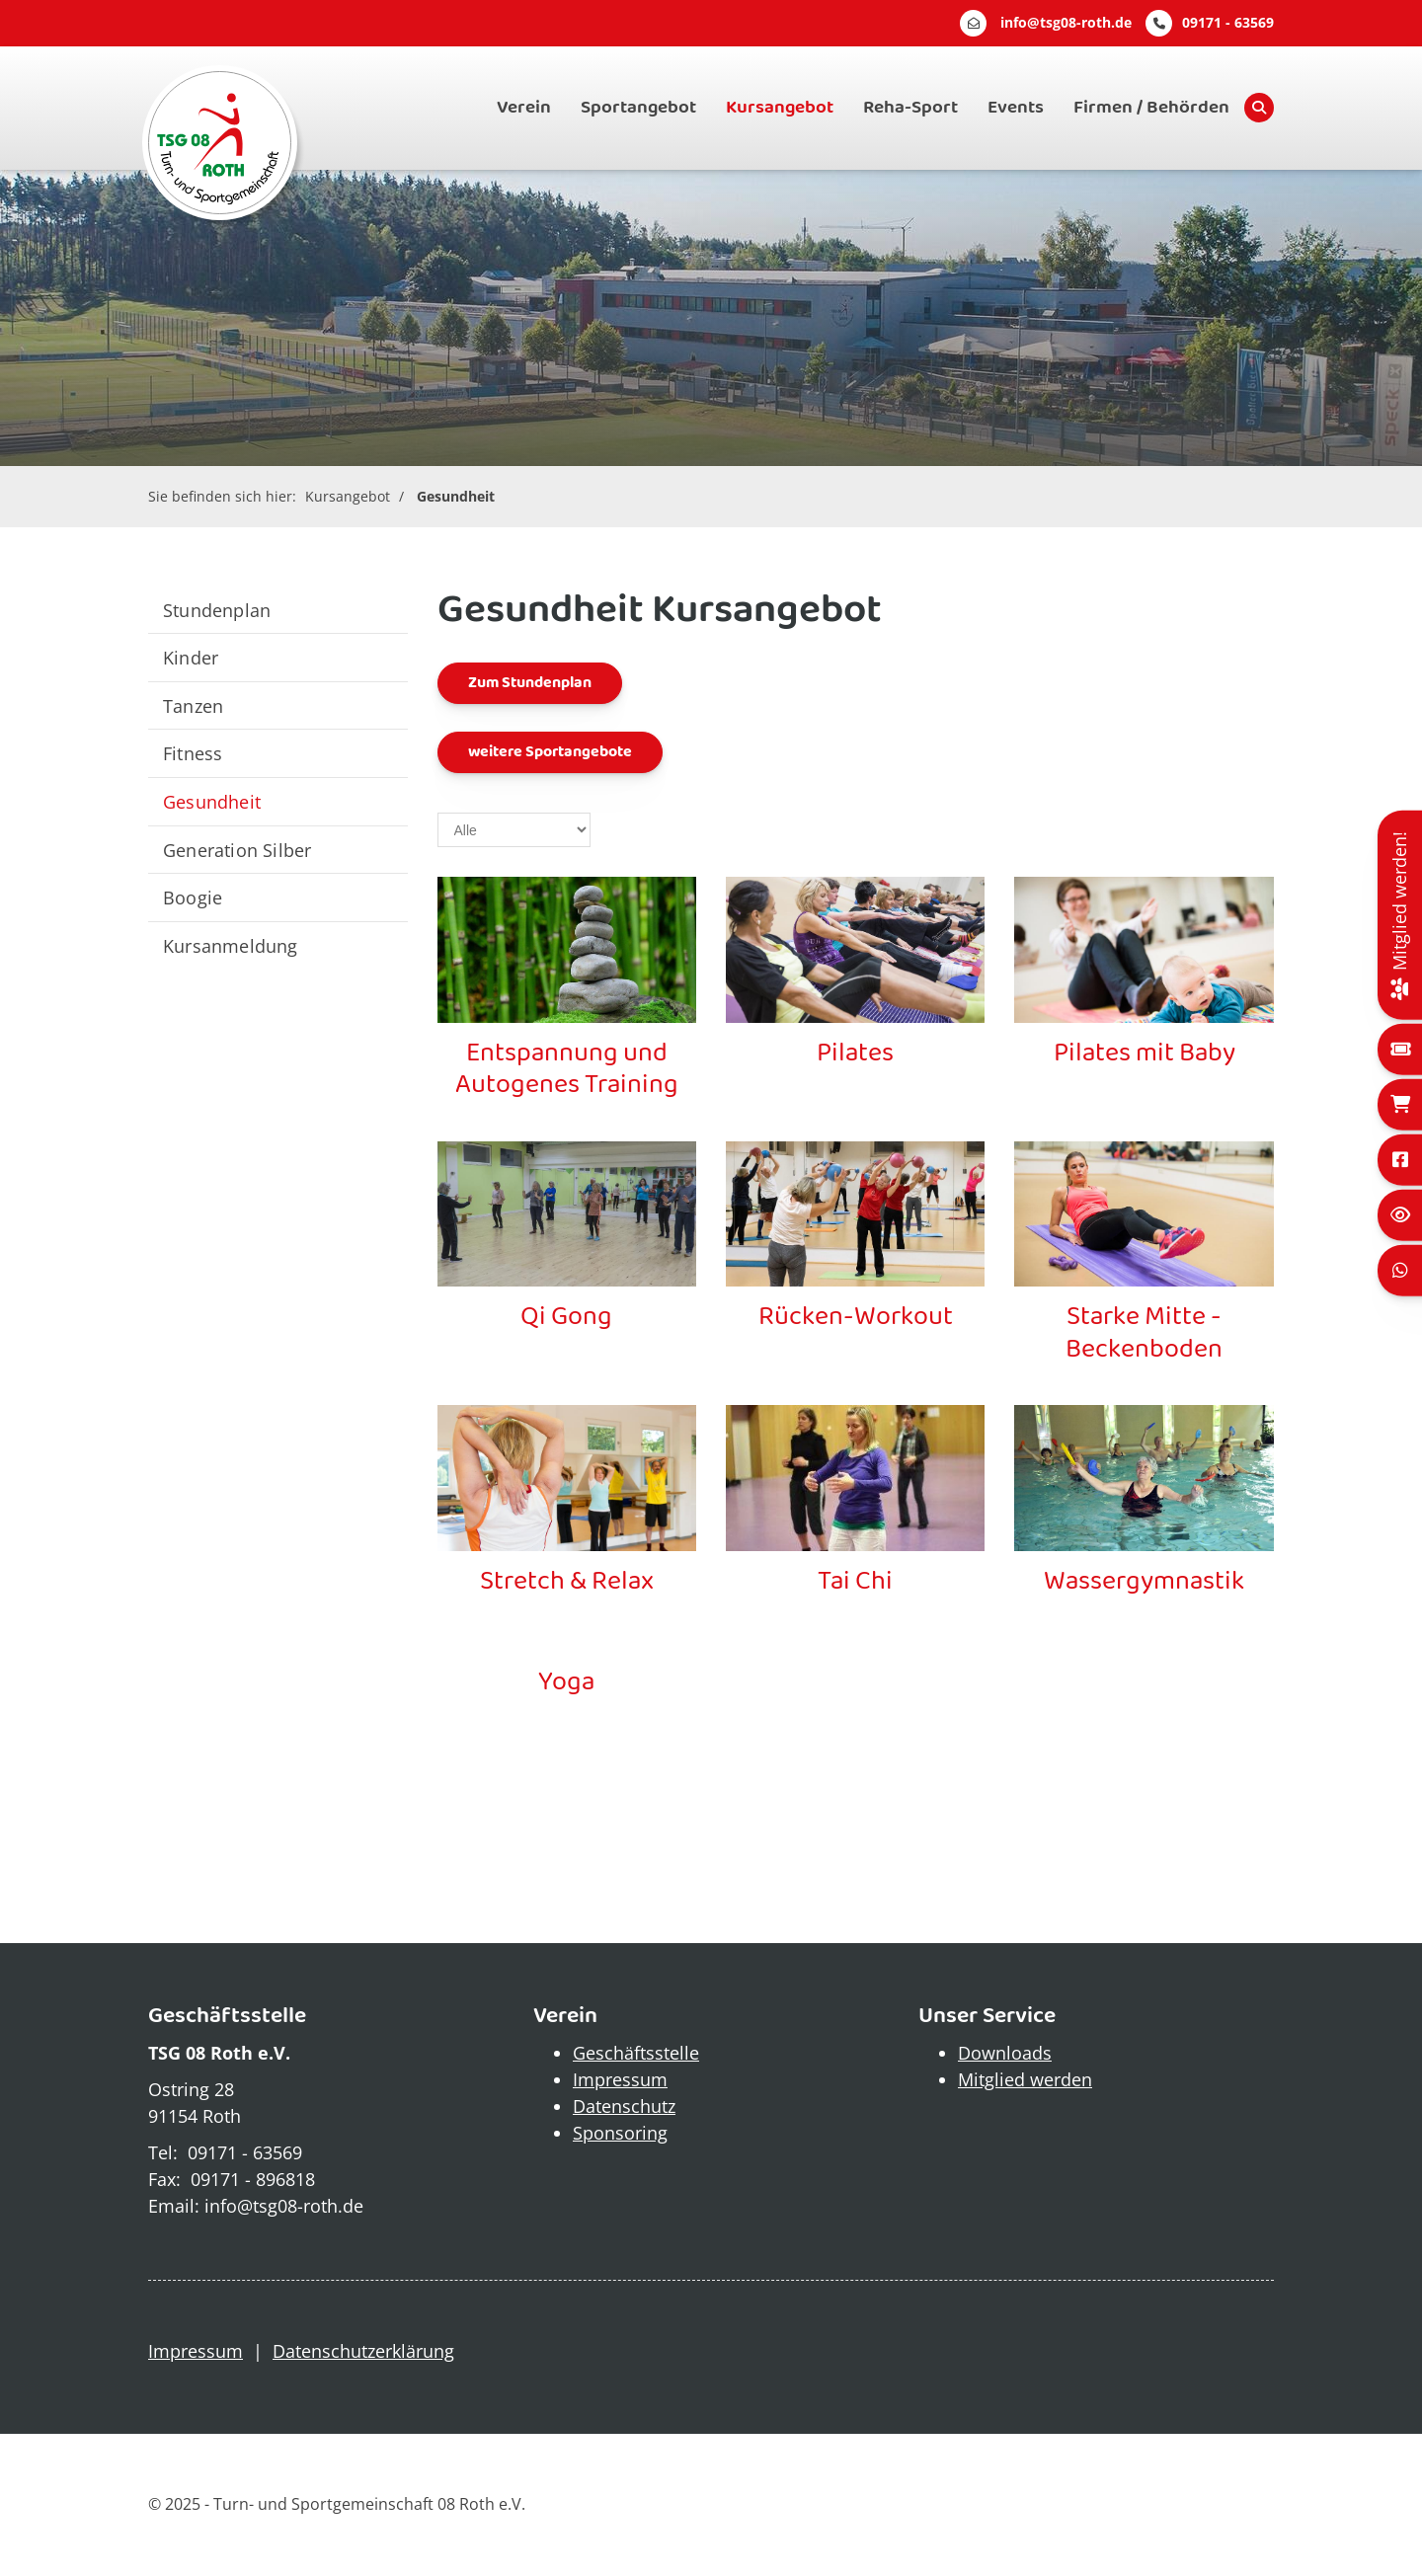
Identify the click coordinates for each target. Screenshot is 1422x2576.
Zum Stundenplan (530, 682)
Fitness (192, 753)
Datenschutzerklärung (363, 2351)
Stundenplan (217, 609)
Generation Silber (237, 849)
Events (1016, 107)
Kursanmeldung (230, 945)
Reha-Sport (910, 107)
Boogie (192, 897)
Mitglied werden (1025, 2079)
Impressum (620, 2079)
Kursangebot (779, 107)
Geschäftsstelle (636, 2053)
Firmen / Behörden (1151, 107)
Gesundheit (456, 496)
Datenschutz (624, 2106)
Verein (524, 107)
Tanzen (193, 705)
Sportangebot (638, 107)
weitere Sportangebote (550, 752)
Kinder (190, 657)
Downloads (1005, 2053)
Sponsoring (620, 2133)
